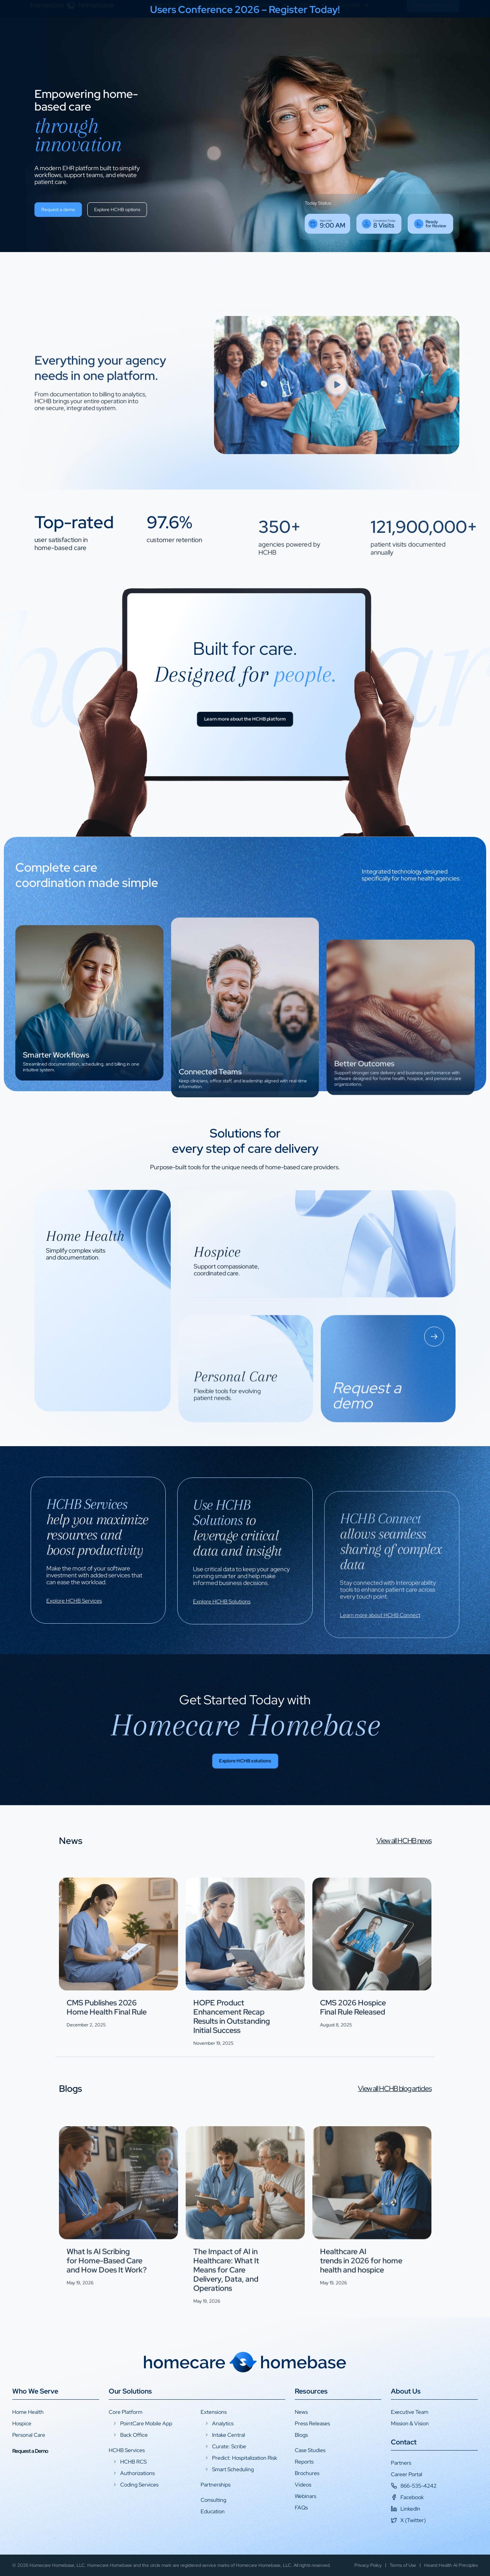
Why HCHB (172, 33)
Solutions (221, 33)
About (312, 33)
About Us (406, 2391)
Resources (269, 33)
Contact (354, 33)
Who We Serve (35, 2391)
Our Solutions (130, 2391)
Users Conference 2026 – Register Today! (245, 9)
